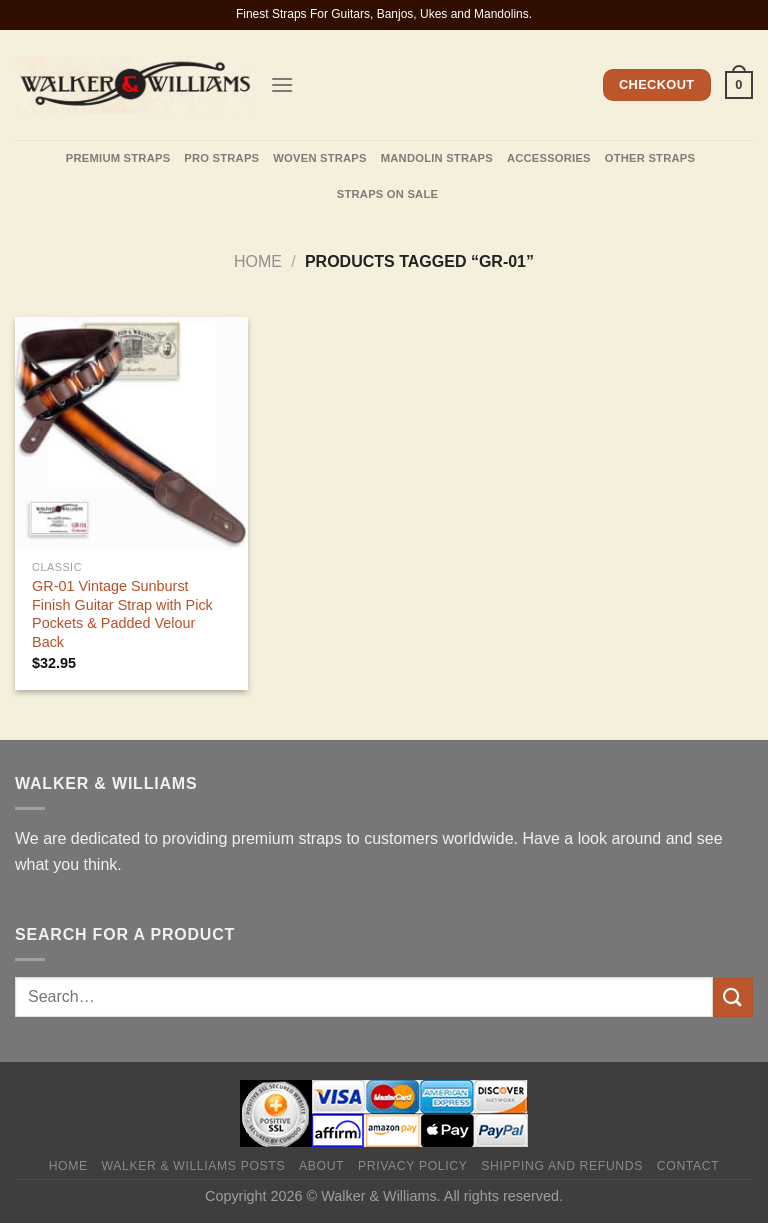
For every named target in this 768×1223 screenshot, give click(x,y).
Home (258, 261)
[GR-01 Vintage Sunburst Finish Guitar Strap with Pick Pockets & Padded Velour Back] (131, 433)
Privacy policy (412, 1166)
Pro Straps (221, 158)
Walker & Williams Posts (194, 1166)
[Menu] (282, 84)
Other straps (650, 158)
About (321, 1166)
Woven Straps (319, 158)
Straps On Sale (387, 194)
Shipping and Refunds (562, 1166)
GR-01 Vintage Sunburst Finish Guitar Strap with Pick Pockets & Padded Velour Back (122, 614)
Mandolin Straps (437, 158)
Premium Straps (118, 158)
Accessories (549, 158)
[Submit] (733, 997)
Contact (688, 1166)
